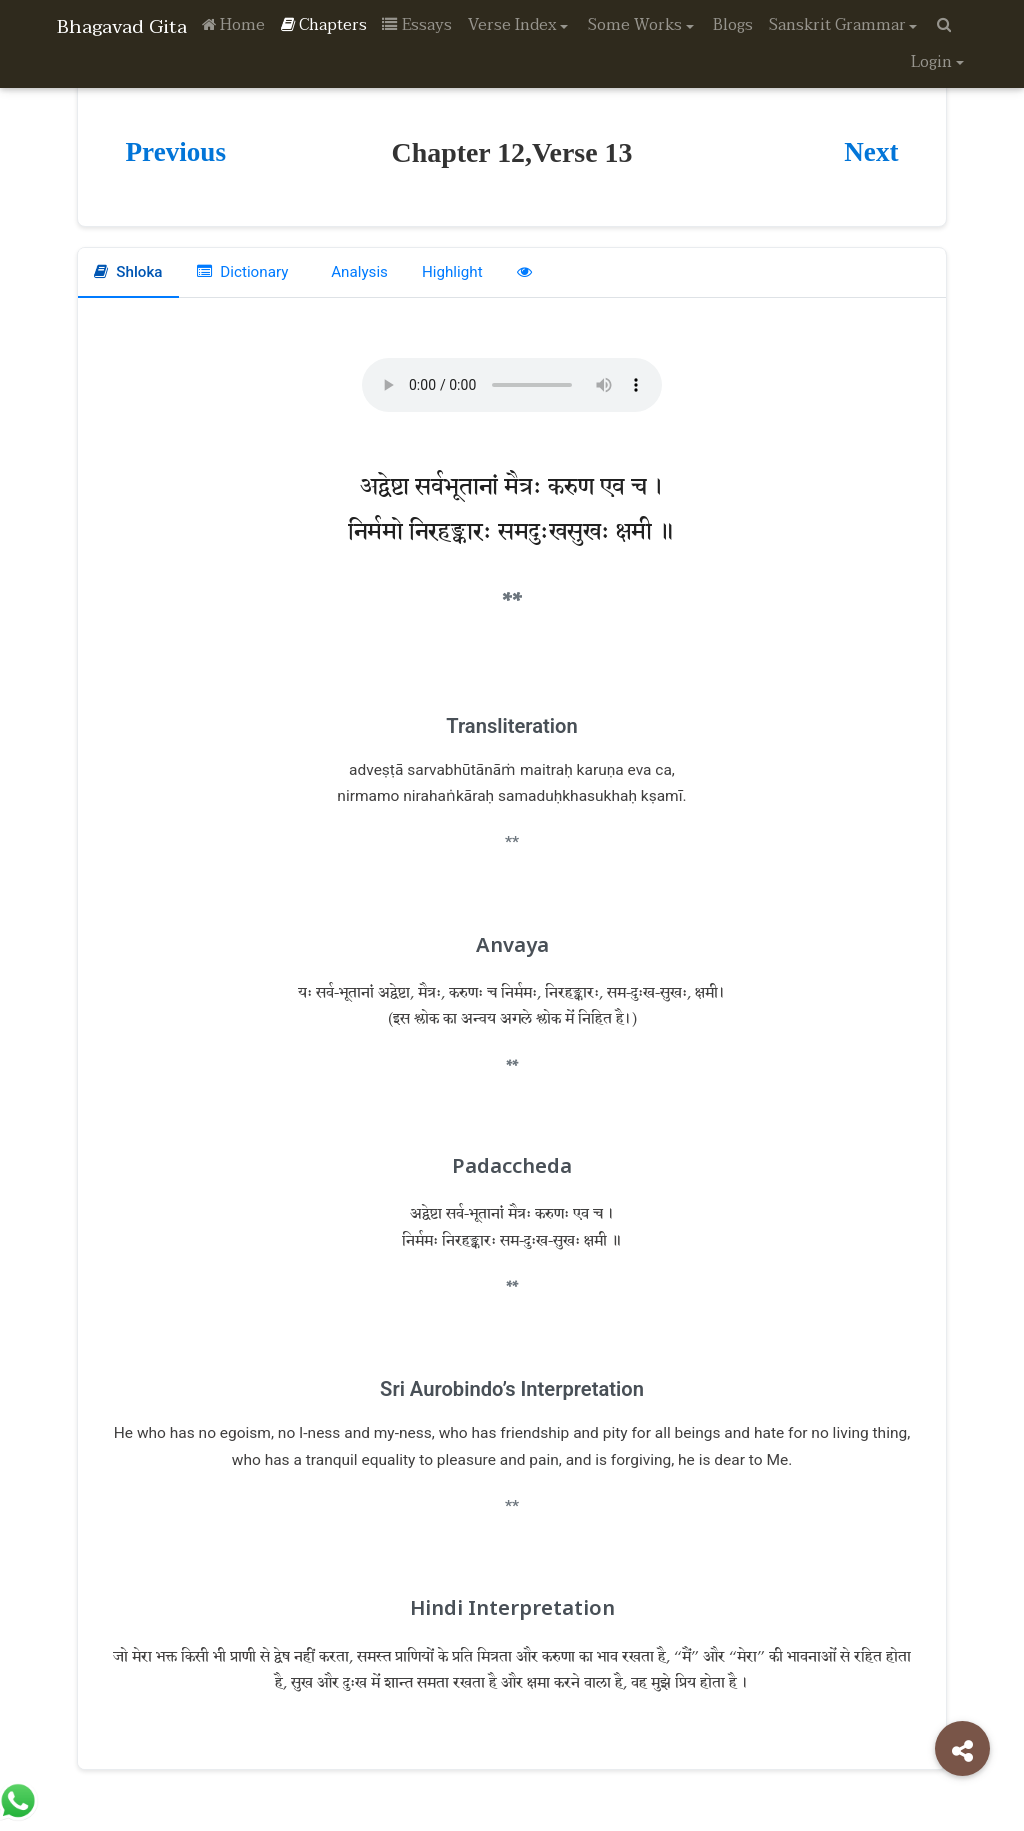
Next (871, 152)
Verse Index (512, 25)
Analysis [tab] (362, 272)
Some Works (635, 25)
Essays (417, 25)
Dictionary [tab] (245, 272)
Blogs (733, 25)
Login (931, 62)
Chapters (324, 25)
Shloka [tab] (129, 272)
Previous (176, 152)
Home (233, 25)
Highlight (458, 272)
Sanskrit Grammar (837, 25)
